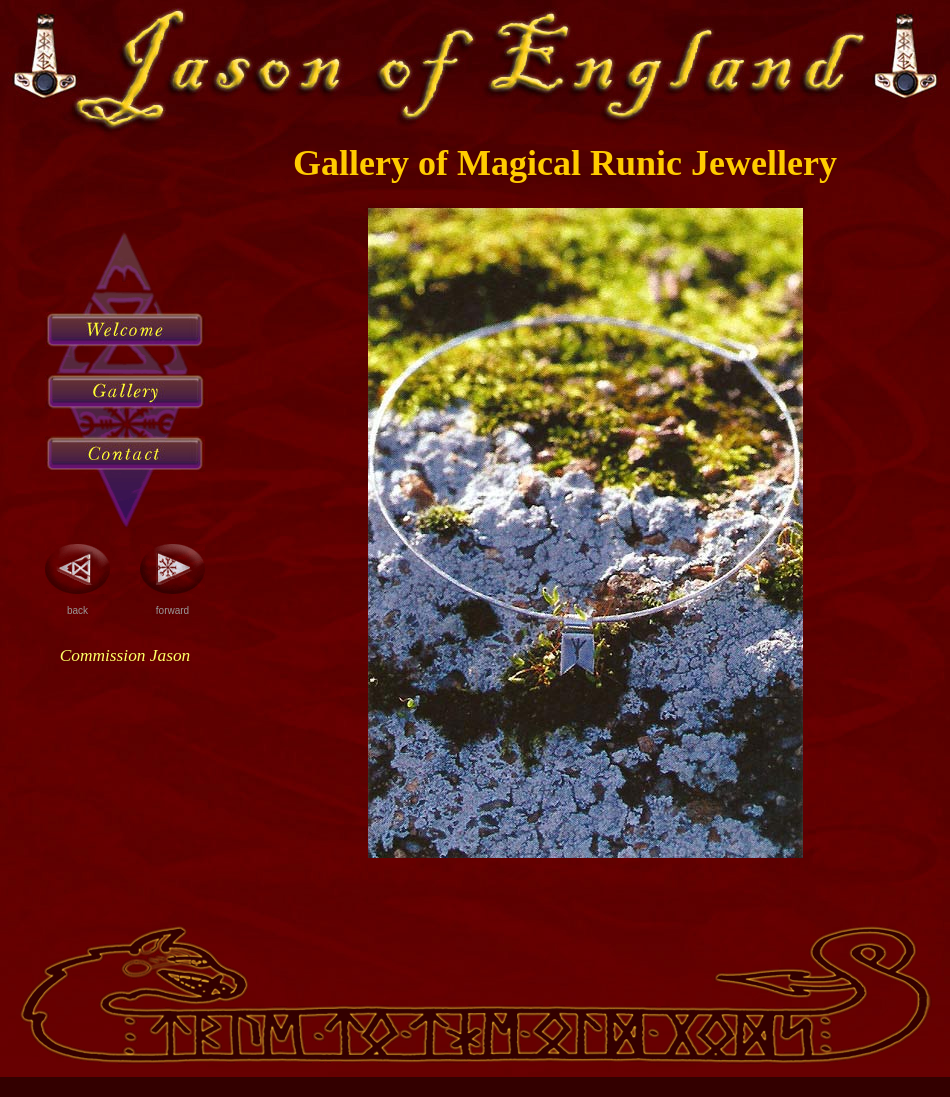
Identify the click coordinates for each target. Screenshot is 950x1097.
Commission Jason (125, 655)
